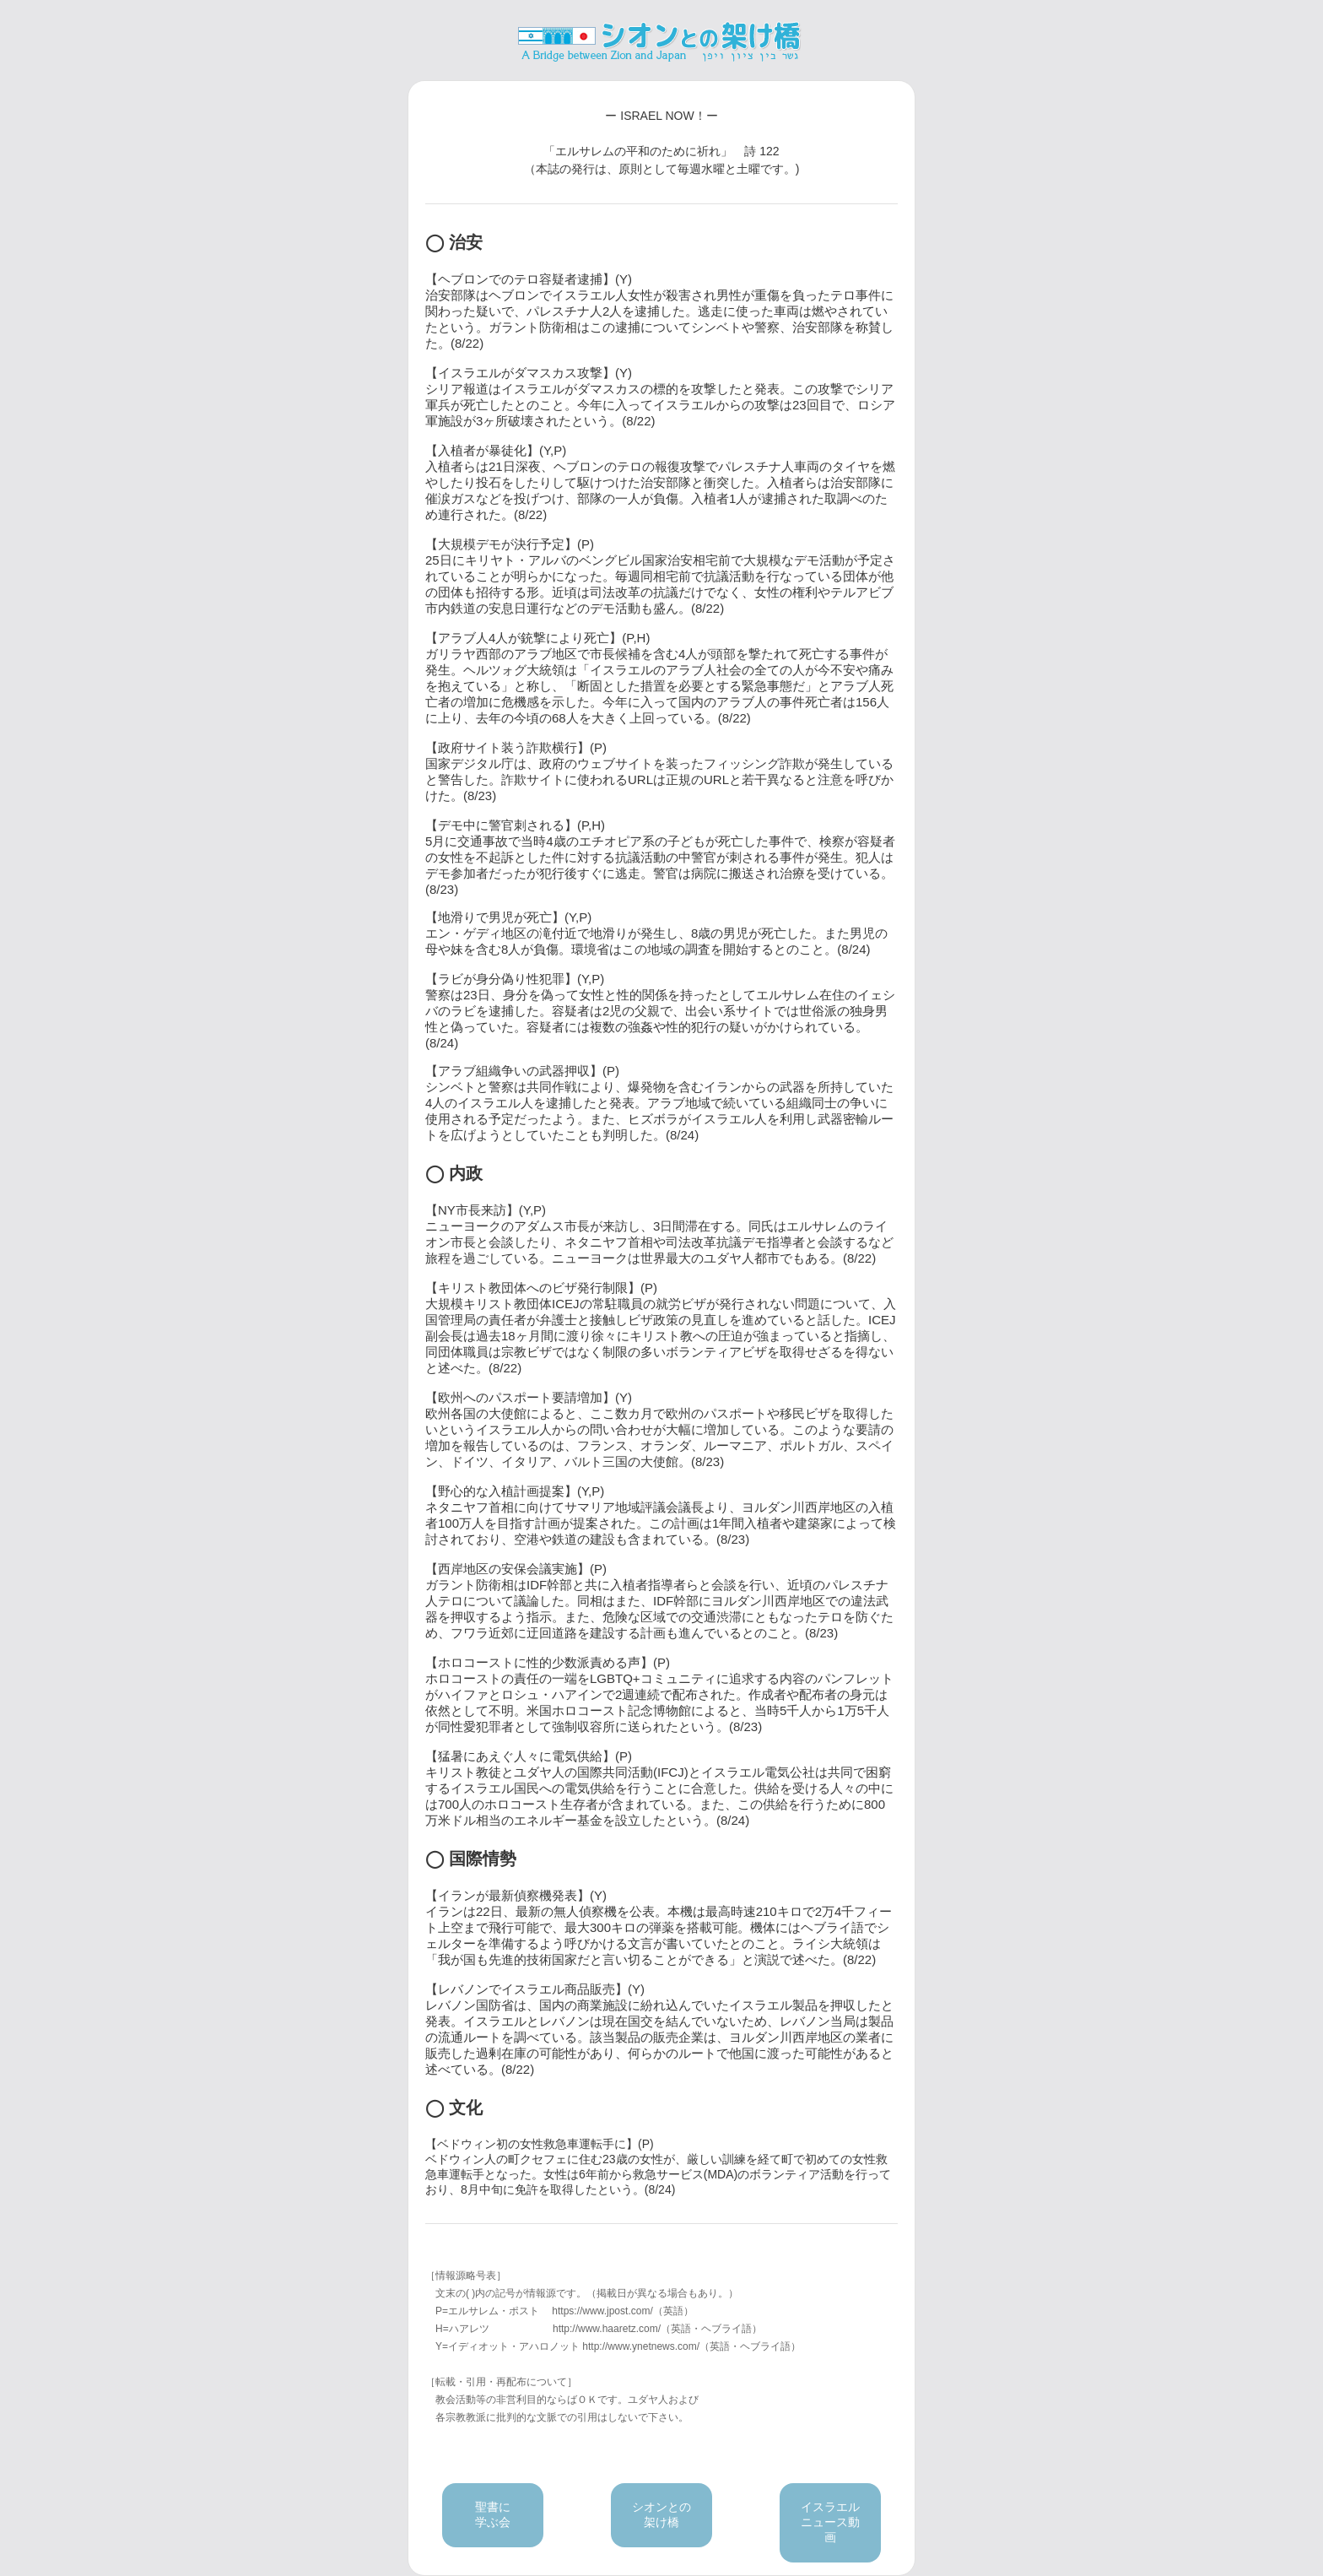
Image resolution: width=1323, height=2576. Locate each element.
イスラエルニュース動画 (830, 2522)
